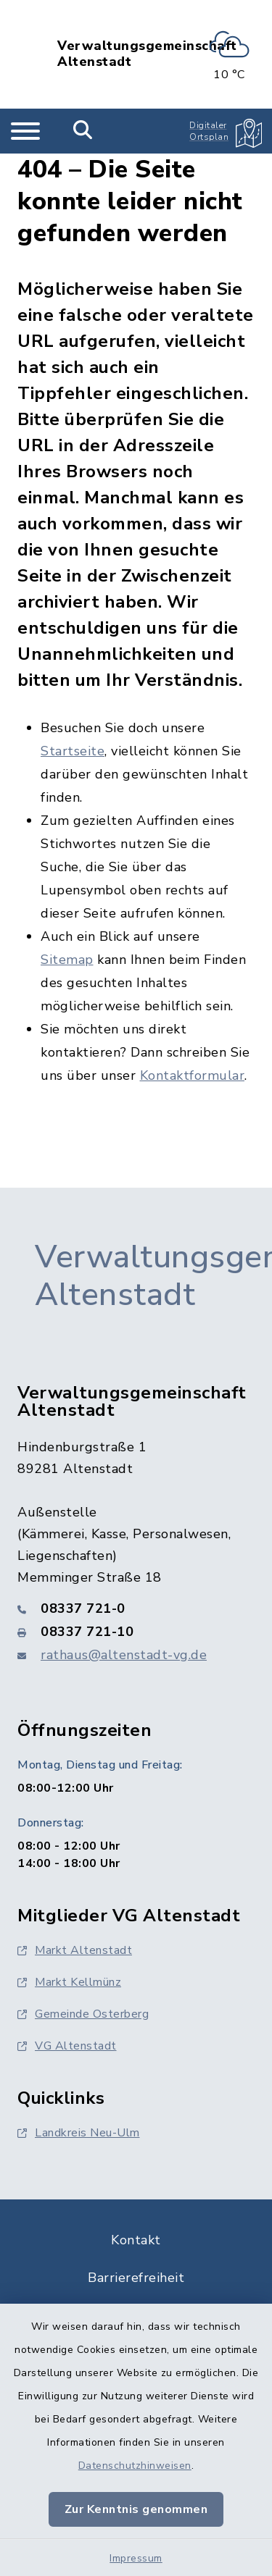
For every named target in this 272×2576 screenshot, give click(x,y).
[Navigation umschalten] (25, 131)
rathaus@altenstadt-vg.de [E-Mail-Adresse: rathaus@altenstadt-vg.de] (124, 1655)
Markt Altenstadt (74, 1950)
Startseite (72, 751)
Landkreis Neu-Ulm (78, 2133)
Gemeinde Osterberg (83, 2014)
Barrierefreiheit (136, 2277)
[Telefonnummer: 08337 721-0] (136, 1608)
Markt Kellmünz (69, 1982)
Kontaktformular (192, 1075)
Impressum (136, 2558)
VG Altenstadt (67, 2046)
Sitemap (67, 959)
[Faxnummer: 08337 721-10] (136, 1631)
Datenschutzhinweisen (134, 2465)
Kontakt (136, 2240)
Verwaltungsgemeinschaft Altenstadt (147, 54)
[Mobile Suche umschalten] (83, 131)
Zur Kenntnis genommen (136, 2509)
